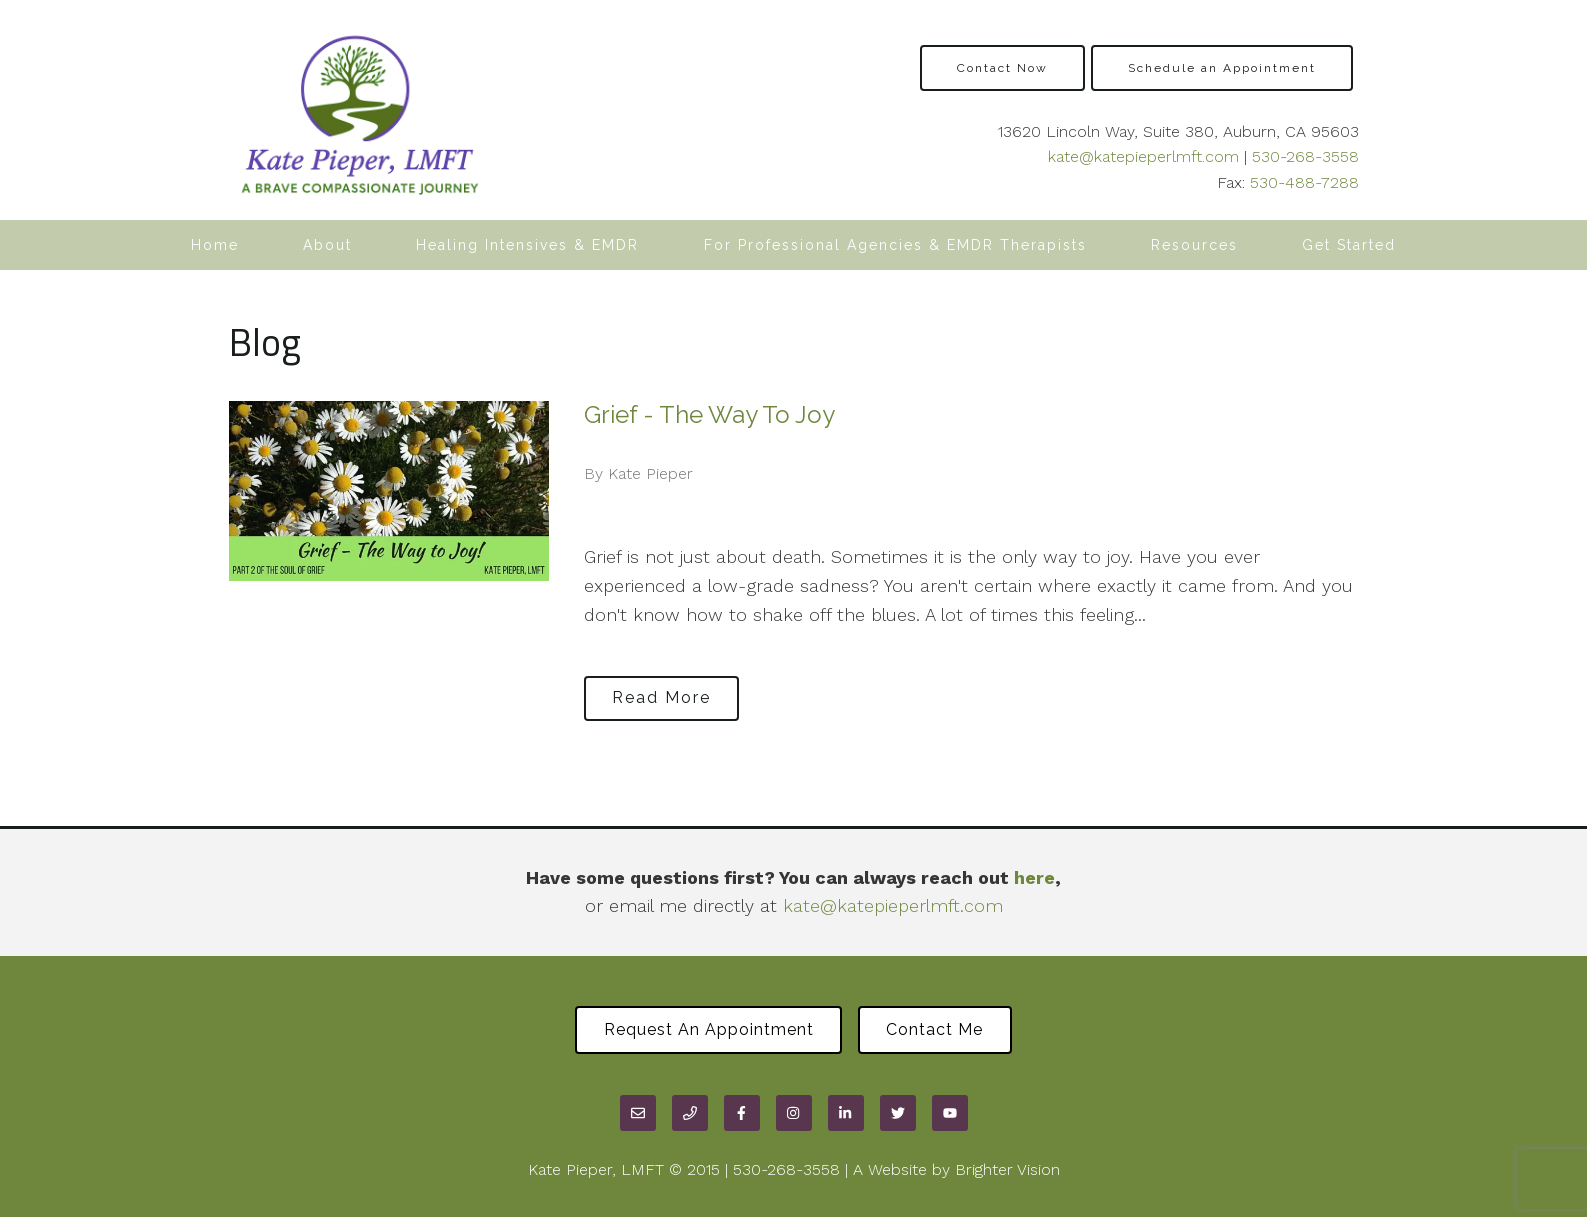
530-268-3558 (1305, 156)
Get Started (1349, 245)
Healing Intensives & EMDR (527, 245)
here (1034, 877)
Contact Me (943, 1032)
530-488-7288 (1304, 182)
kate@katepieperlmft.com (1143, 156)
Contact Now (1002, 68)
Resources (1194, 245)
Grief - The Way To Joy (709, 414)
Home (215, 245)
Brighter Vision (1007, 1174)
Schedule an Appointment (1222, 68)
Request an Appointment (700, 1032)
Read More (670, 695)
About (327, 245)
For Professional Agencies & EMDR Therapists (895, 245)
